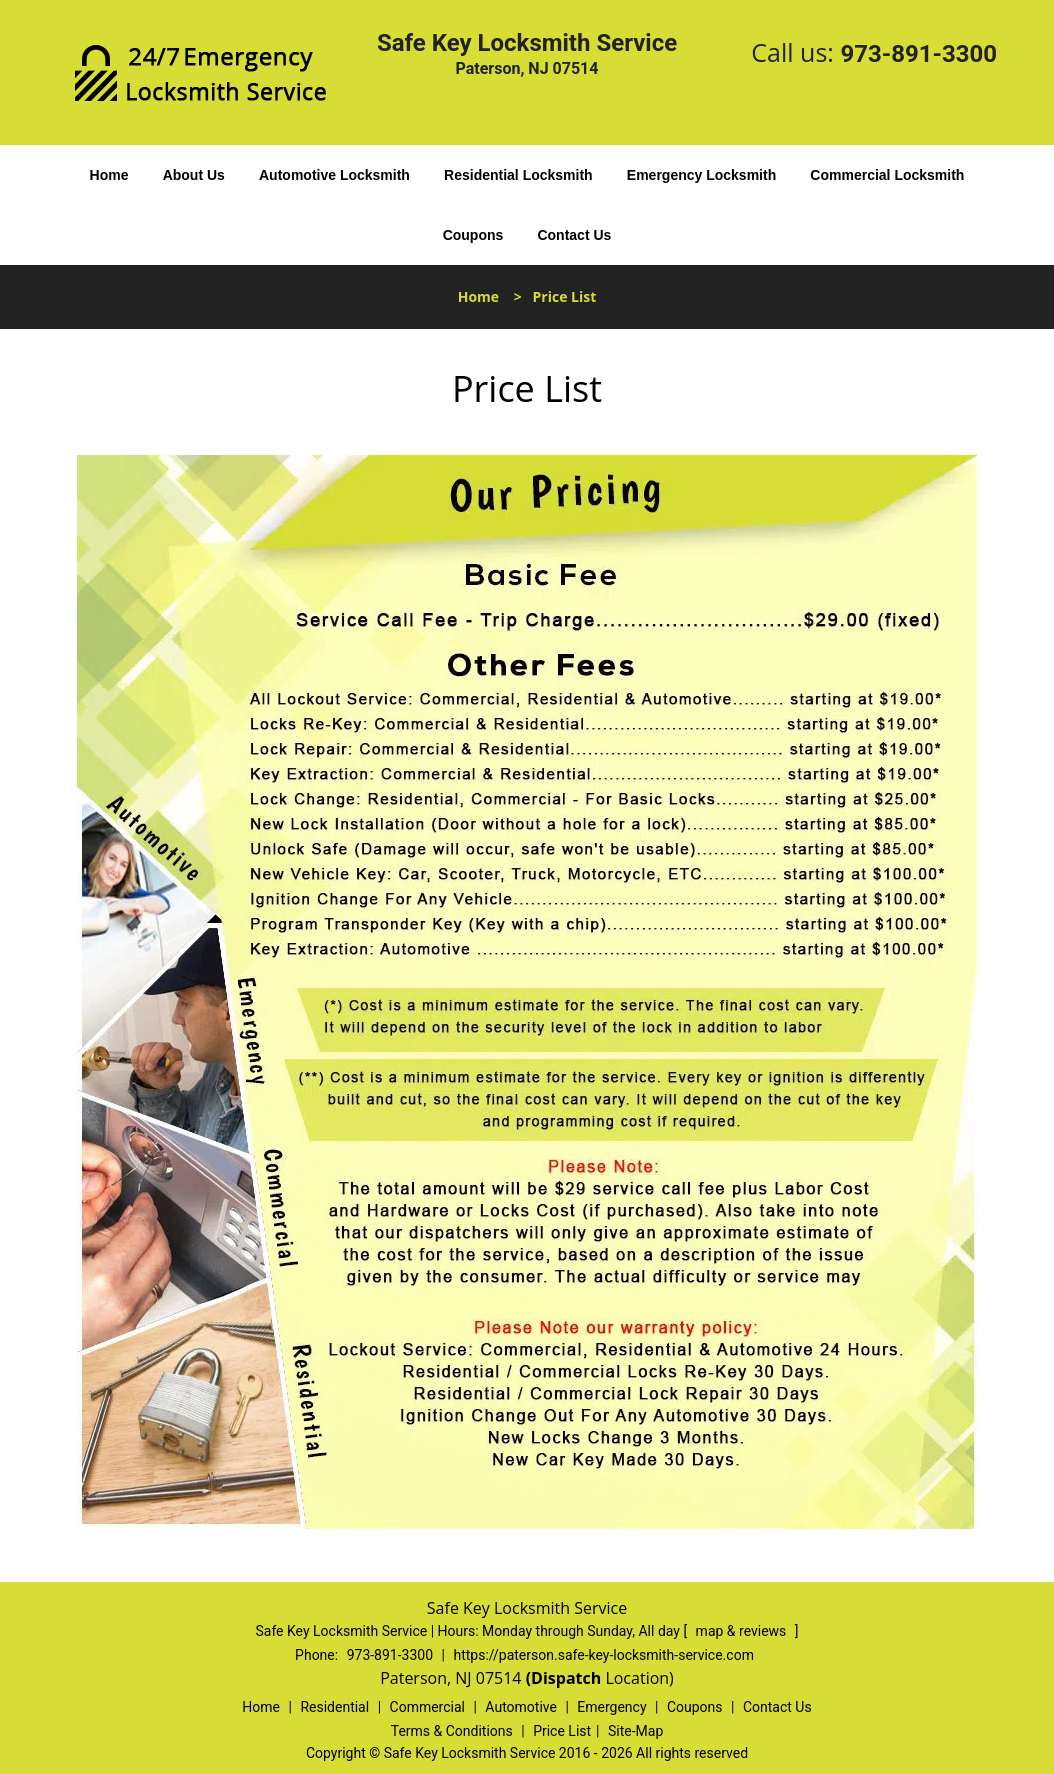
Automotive (521, 1707)
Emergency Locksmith (701, 175)
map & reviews (743, 1631)
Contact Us (574, 235)
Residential (334, 1707)
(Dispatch (566, 1678)
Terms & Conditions (452, 1731)
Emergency (611, 1707)
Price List (562, 1731)
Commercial (427, 1707)
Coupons (473, 235)
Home (109, 175)
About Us (194, 175)
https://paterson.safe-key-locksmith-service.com (603, 1655)
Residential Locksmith (518, 175)
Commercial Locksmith (887, 175)
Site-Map (635, 1731)
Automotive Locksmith (334, 175)
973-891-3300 (918, 54)
